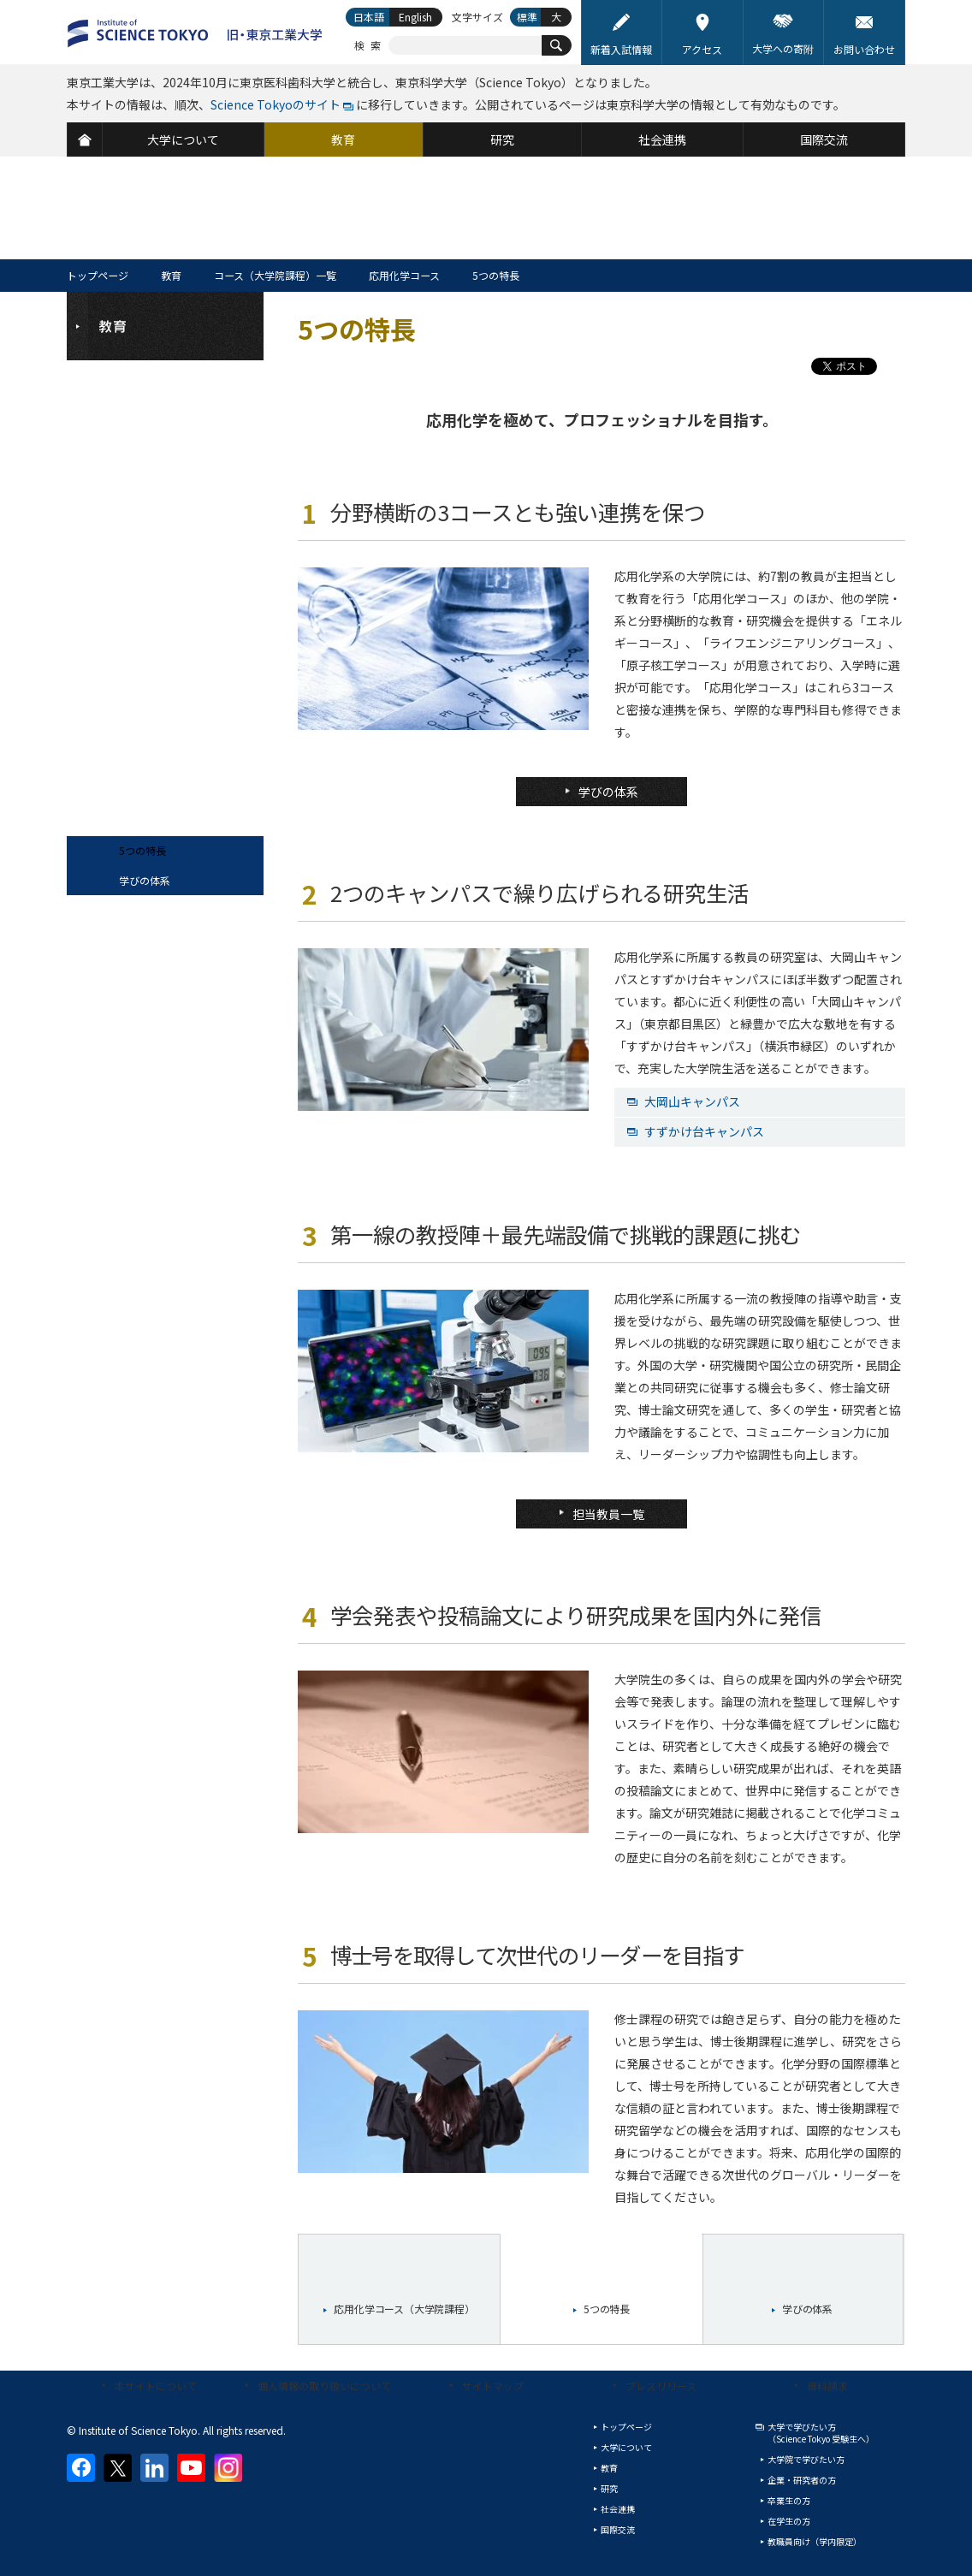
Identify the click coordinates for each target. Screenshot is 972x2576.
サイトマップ (493, 2385)
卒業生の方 (789, 2500)
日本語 (368, 16)
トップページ (97, 275)
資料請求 (827, 2385)
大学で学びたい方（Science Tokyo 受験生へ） (821, 2432)
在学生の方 (789, 2520)
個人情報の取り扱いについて (324, 2385)
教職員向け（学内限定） (815, 2541)
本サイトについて (156, 2385)
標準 (527, 16)
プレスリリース (660, 2385)
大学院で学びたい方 (806, 2459)
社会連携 (618, 2508)
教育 (171, 275)
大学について (626, 2447)
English (415, 16)
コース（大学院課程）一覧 (275, 275)
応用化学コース (404, 275)
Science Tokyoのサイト (275, 104)
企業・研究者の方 (802, 2479)
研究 (609, 2488)
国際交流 (618, 2529)
